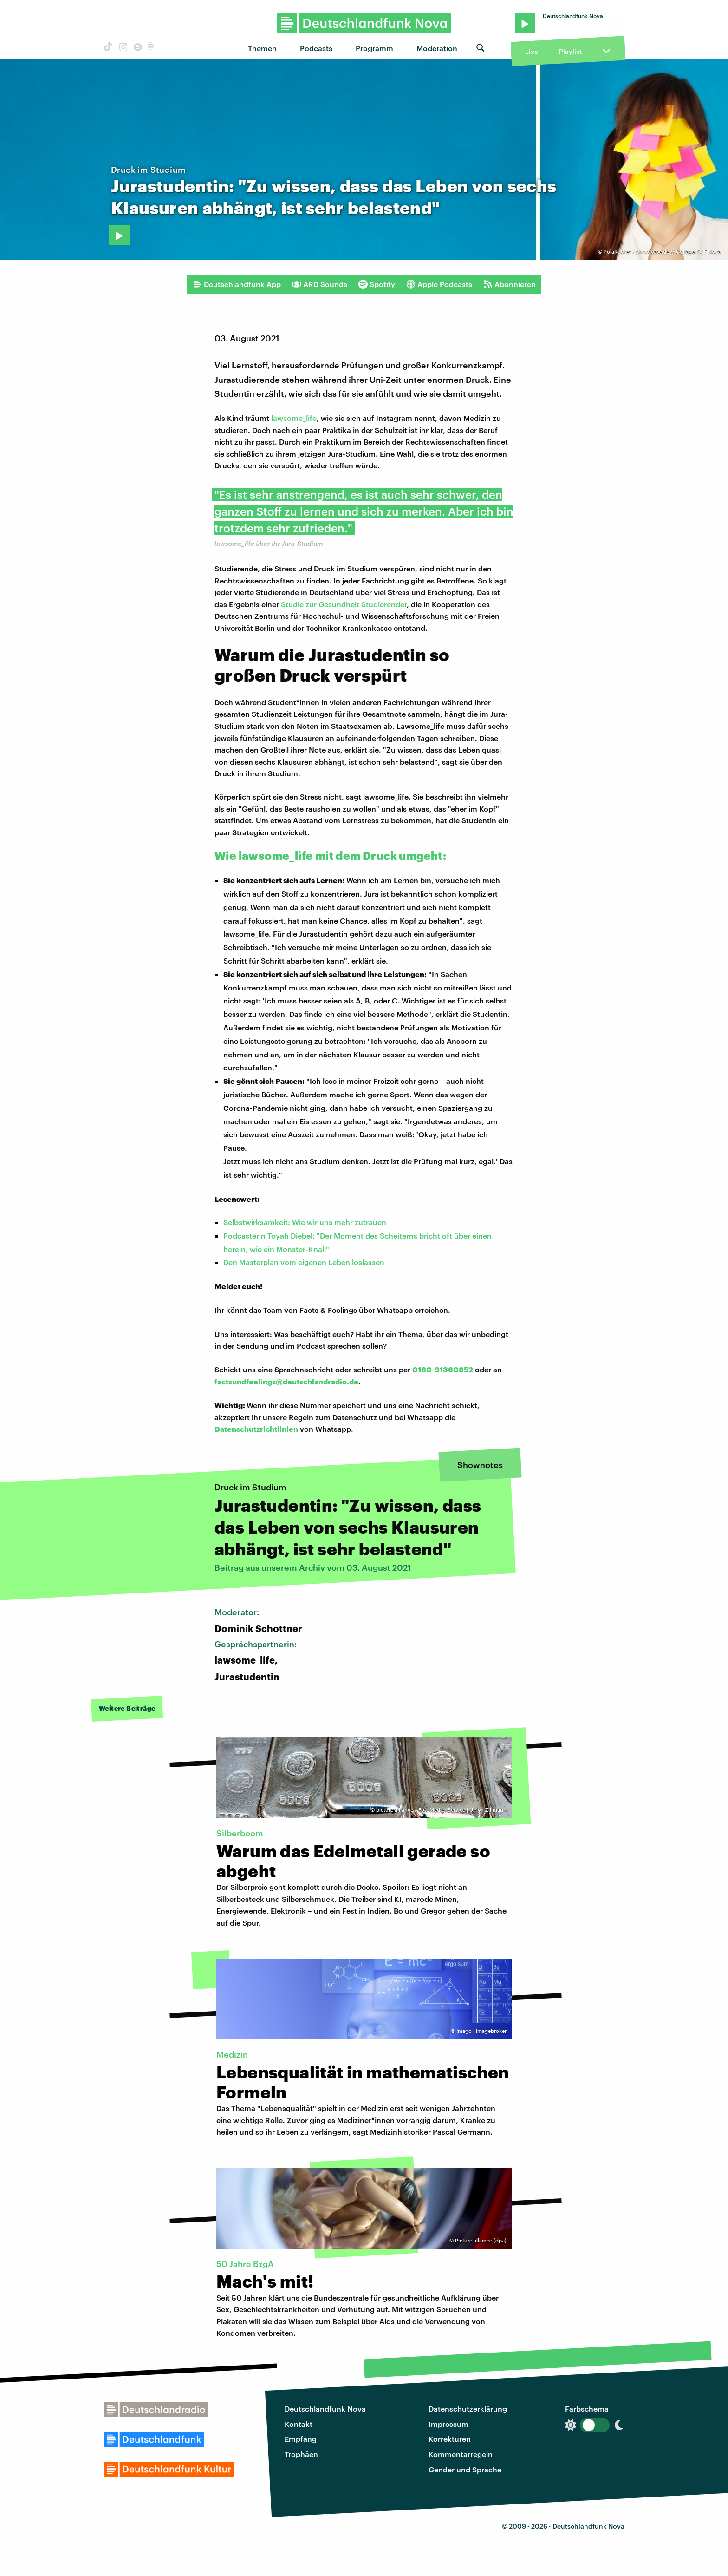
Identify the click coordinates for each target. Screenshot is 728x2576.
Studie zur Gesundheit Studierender (344, 604)
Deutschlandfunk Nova (325, 2408)
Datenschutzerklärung (468, 2408)
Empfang (301, 2438)
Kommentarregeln (461, 2454)
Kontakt (298, 2423)
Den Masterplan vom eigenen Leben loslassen (303, 1262)
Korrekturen (450, 2438)
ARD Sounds (319, 284)
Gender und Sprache (465, 2469)
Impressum (448, 2423)
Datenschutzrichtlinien (256, 1428)
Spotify (376, 284)
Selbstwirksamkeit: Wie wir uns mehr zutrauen (304, 1222)
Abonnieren (509, 284)
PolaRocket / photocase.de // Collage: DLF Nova (662, 252)
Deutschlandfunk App (237, 284)
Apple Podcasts (439, 284)
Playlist (570, 51)
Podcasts (316, 48)
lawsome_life (294, 417)
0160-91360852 (442, 1369)
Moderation (436, 48)
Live (531, 51)
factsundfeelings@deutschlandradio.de (286, 1381)
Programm (374, 48)
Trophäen (301, 2454)
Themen (262, 48)
